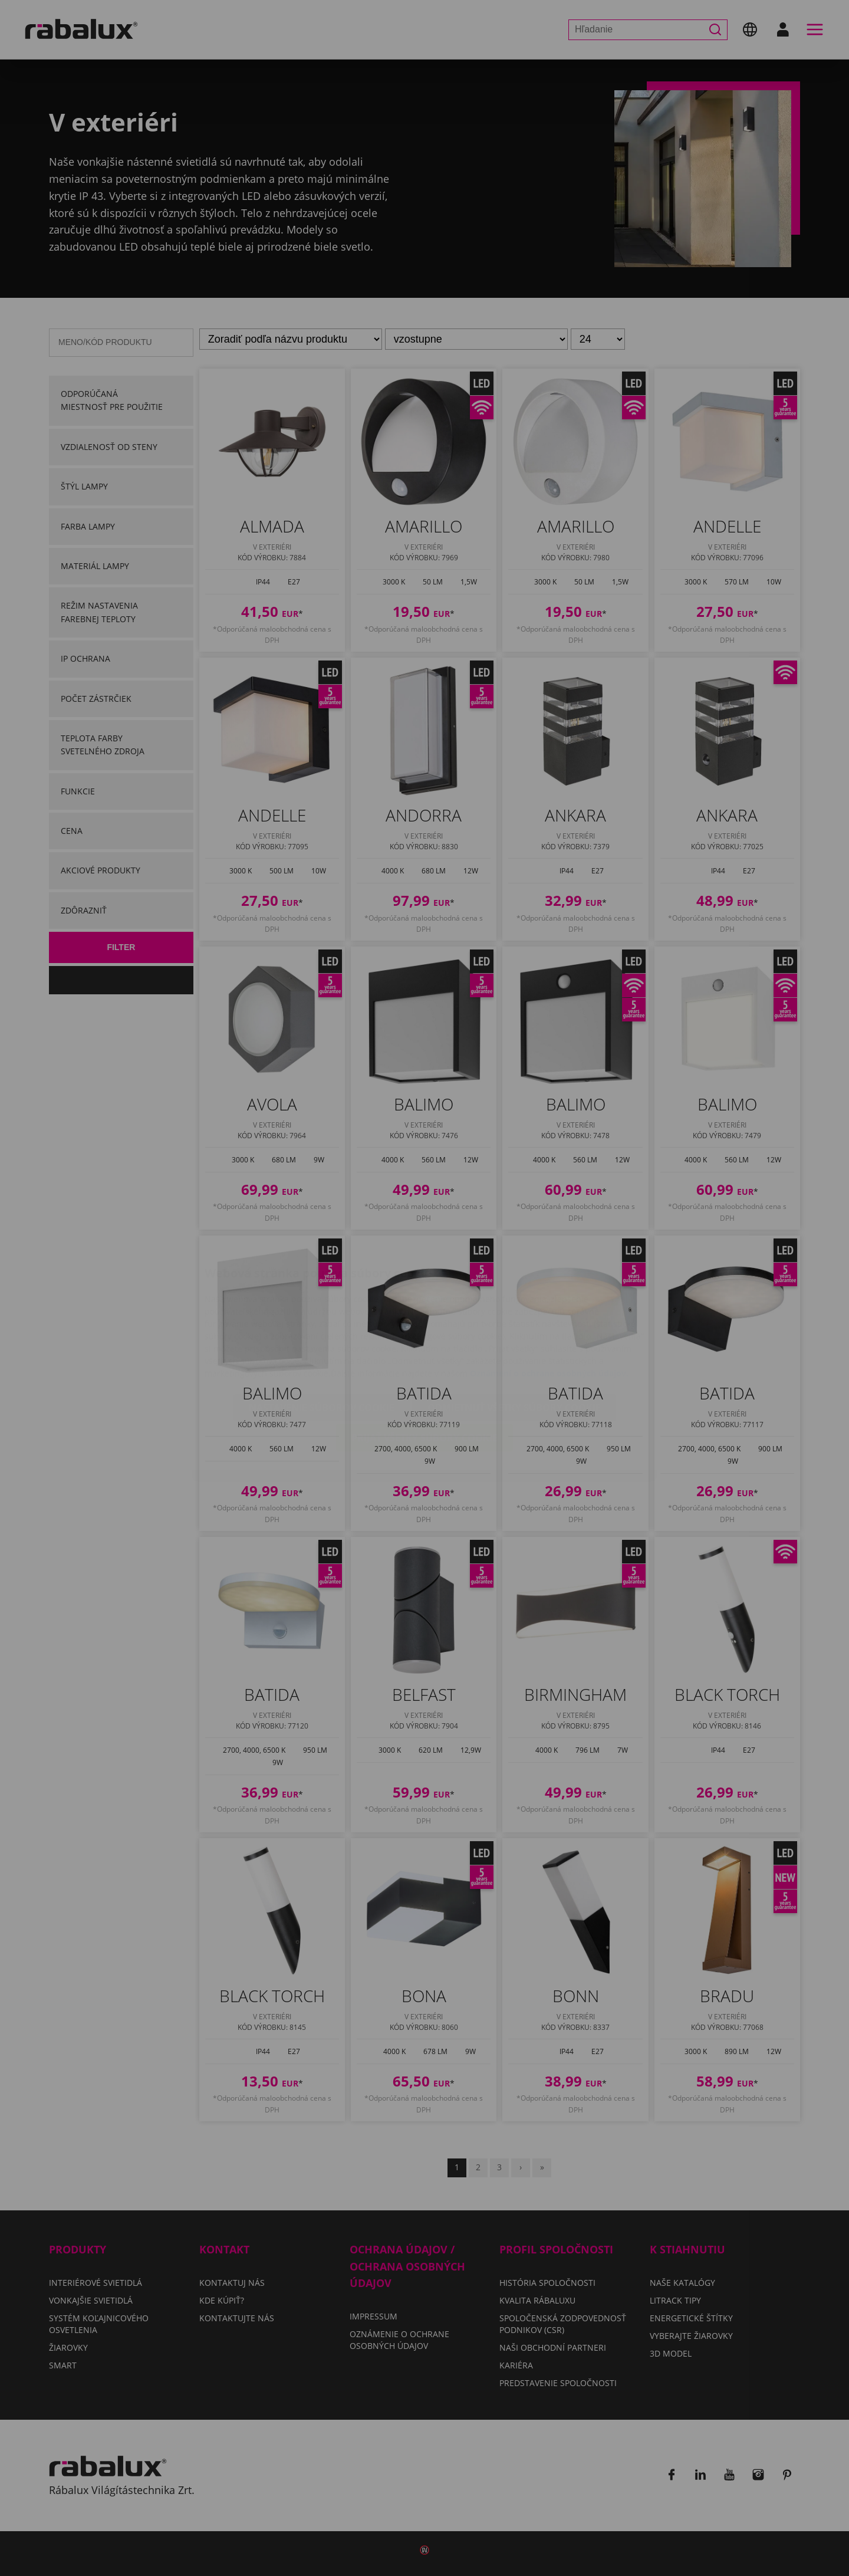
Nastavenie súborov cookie (321, 1337)
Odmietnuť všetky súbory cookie (514, 1337)
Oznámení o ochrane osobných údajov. (549, 1303)
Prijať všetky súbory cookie (424, 1367)
